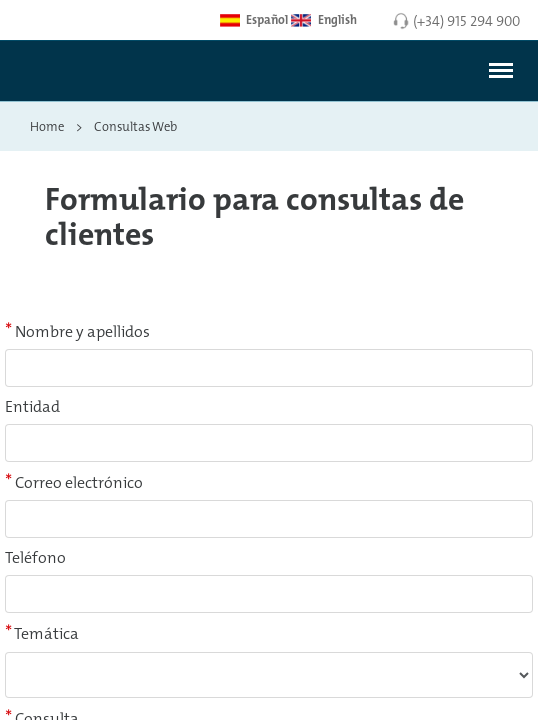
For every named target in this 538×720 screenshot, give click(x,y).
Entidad (32, 406)
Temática (42, 633)
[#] (501, 71)
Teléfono (35, 557)
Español (254, 20)
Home (47, 126)
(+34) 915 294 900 (466, 20)
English (323, 20)
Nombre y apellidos (77, 331)
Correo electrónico (74, 482)
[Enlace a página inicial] (73, 77)
